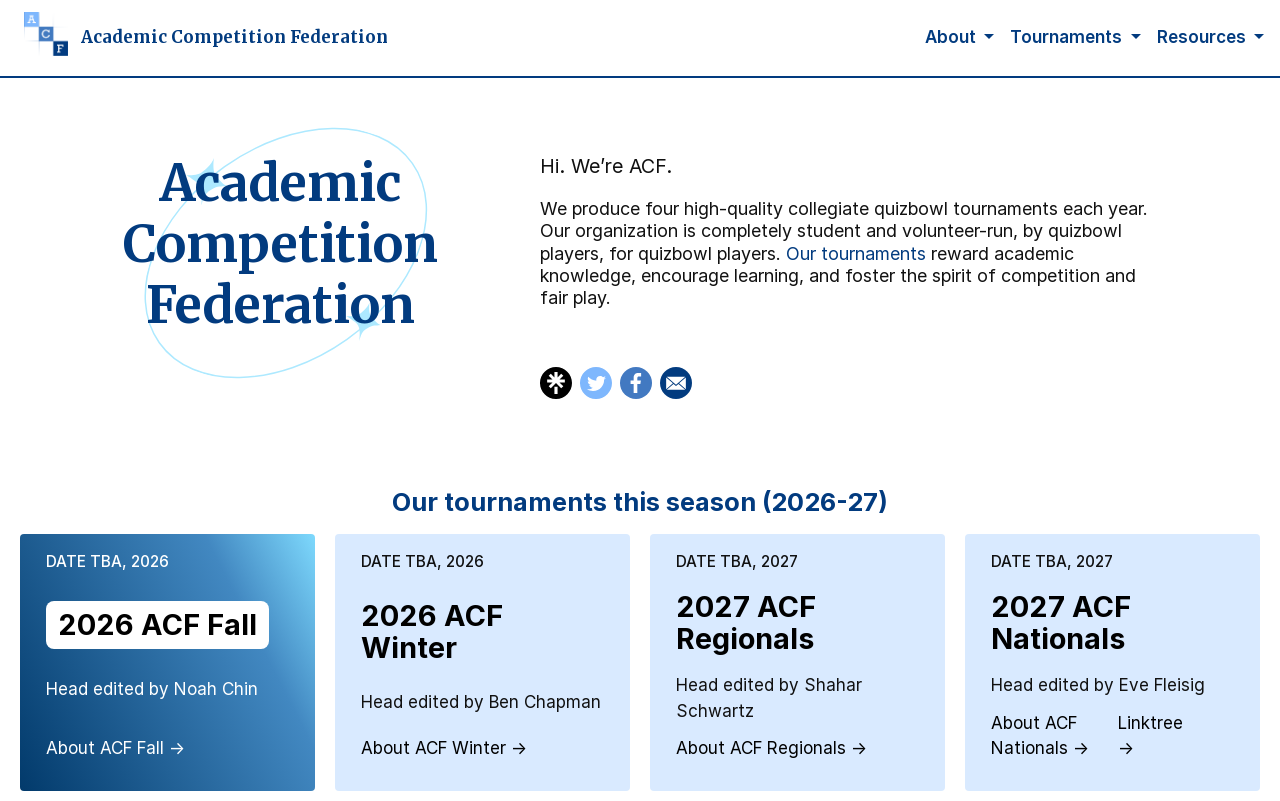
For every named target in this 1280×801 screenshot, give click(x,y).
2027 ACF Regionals (746, 622)
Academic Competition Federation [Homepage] (234, 37)
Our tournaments (856, 253)
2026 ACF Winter (432, 631)
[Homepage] (38, 38)
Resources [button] (1203, 37)
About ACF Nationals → (1040, 736)
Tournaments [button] (1068, 37)
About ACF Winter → (444, 748)
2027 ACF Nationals (1061, 622)
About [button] (952, 37)
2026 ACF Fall (157, 624)
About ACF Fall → (115, 748)
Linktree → (1150, 736)
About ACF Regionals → (771, 748)
